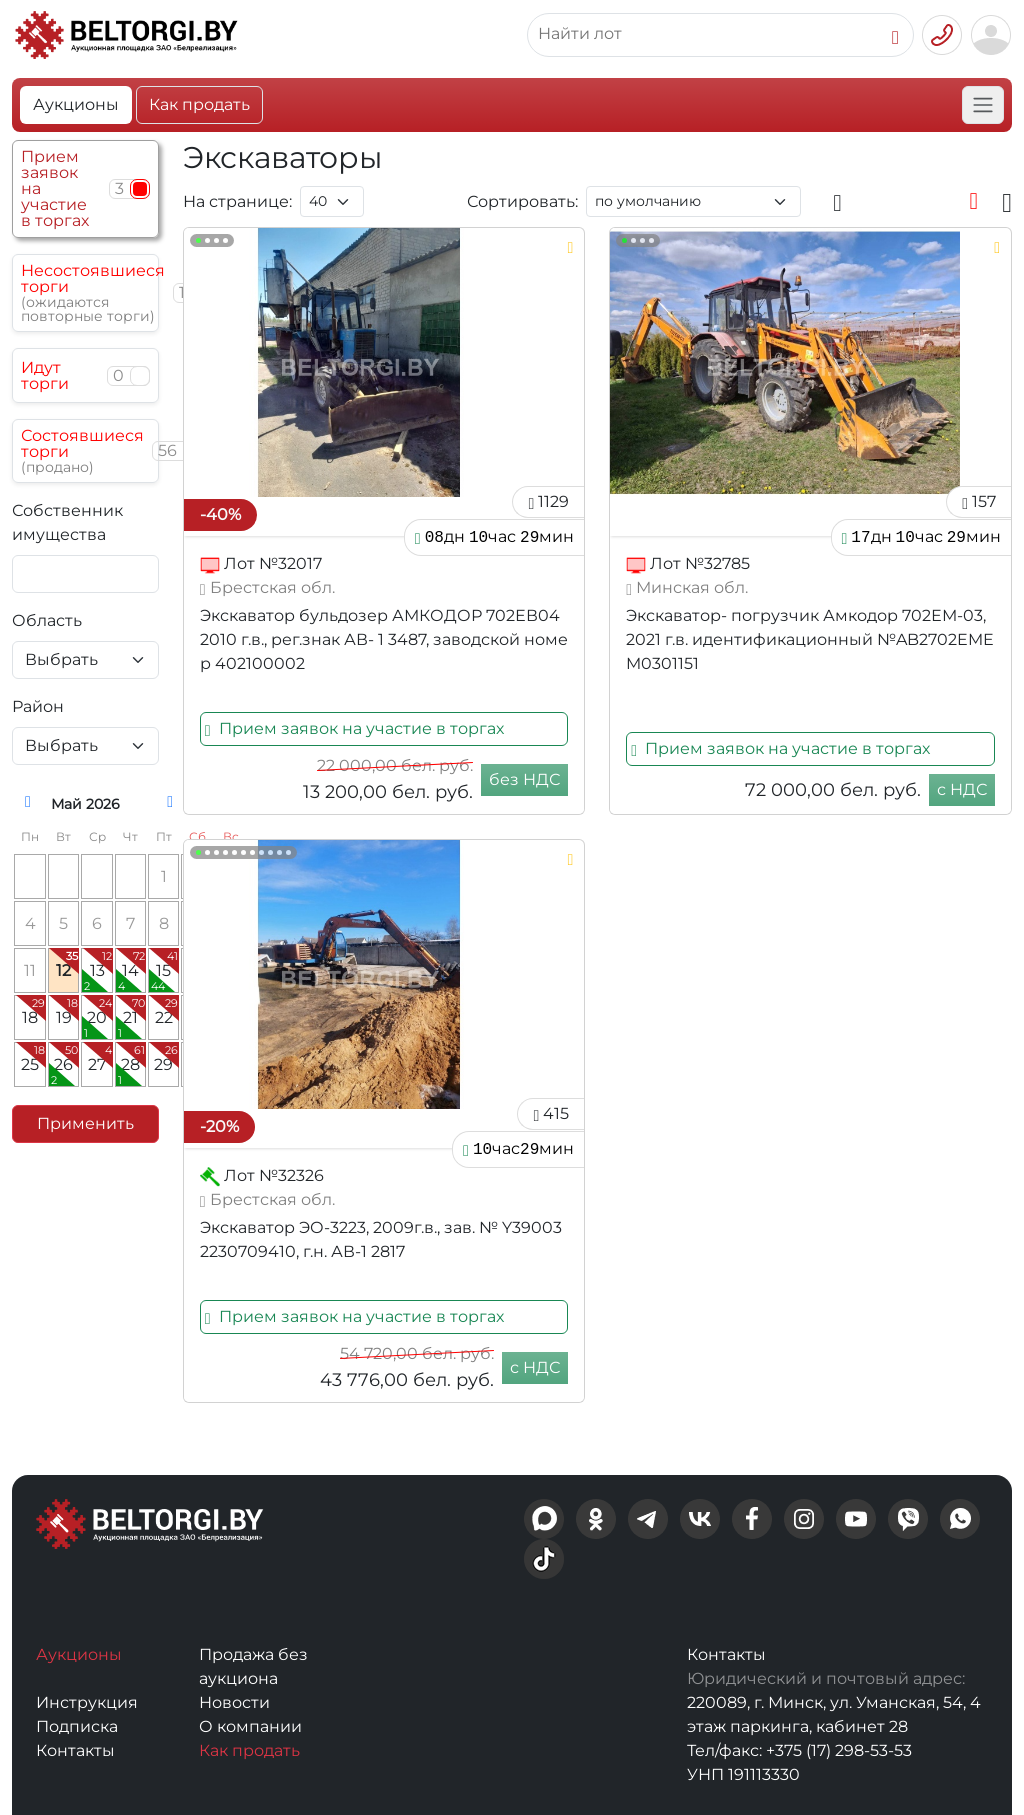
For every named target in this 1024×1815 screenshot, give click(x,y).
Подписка (77, 1726)
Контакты (75, 1750)
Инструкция (87, 1702)
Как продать (199, 104)
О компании (250, 1726)
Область (47, 620)
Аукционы (76, 104)
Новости (234, 1702)
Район (38, 706)
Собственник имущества (67, 522)
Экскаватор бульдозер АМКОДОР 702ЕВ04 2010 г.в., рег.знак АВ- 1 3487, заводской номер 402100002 (384, 639)
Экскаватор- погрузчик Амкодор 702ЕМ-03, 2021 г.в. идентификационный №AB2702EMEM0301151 (810, 639)
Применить (85, 1123)
